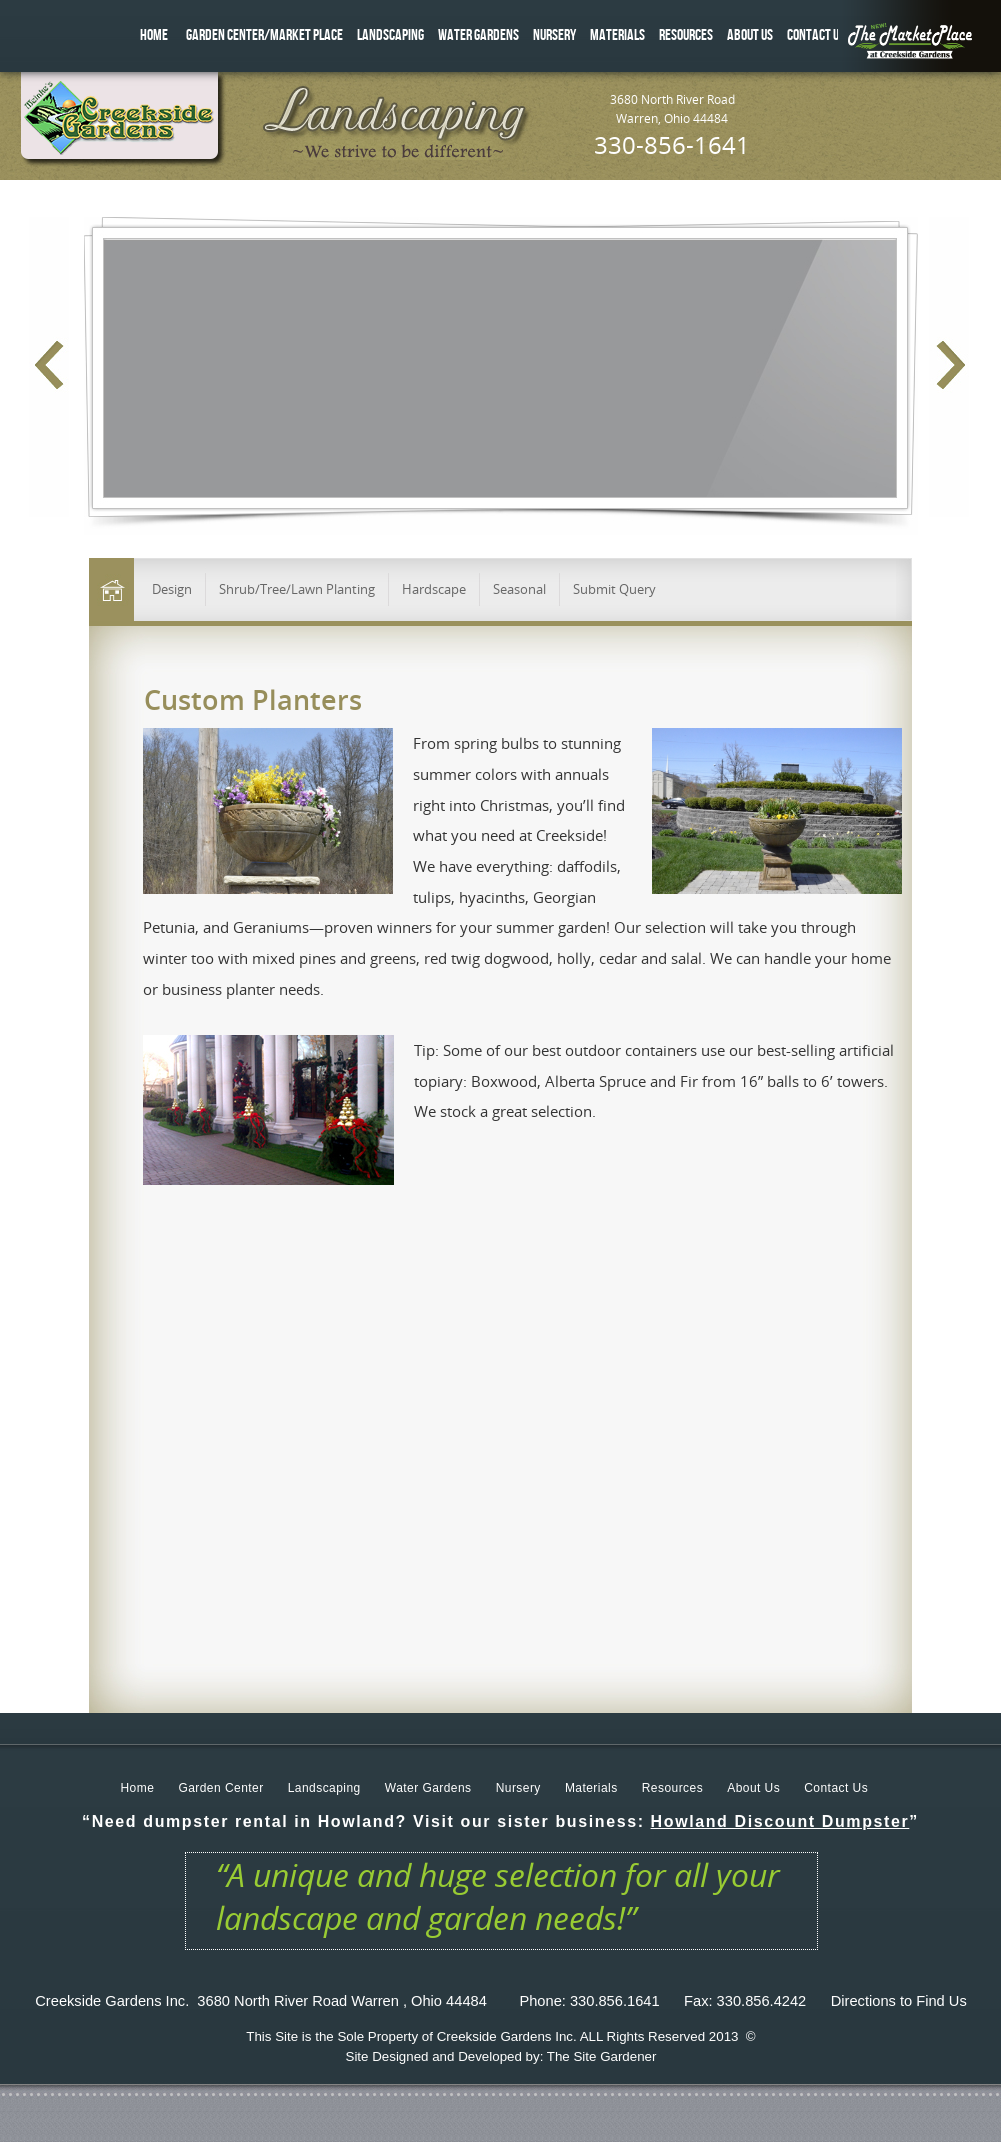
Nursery (518, 1788)
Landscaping (324, 1788)
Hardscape (434, 589)
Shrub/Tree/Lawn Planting (297, 589)
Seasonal (519, 589)
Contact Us (836, 1788)
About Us (753, 1788)
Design (172, 589)
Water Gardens (428, 1788)
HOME (154, 35)
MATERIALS (617, 35)
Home (138, 1788)
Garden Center (220, 1788)
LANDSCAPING (390, 35)
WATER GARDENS (478, 35)
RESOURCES (686, 35)
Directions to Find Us (899, 2001)
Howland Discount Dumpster (780, 1821)
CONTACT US (816, 35)
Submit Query (614, 589)
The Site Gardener (602, 2056)
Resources (672, 1788)
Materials (591, 1788)
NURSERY (554, 35)
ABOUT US (750, 35)
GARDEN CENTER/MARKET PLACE (264, 35)
